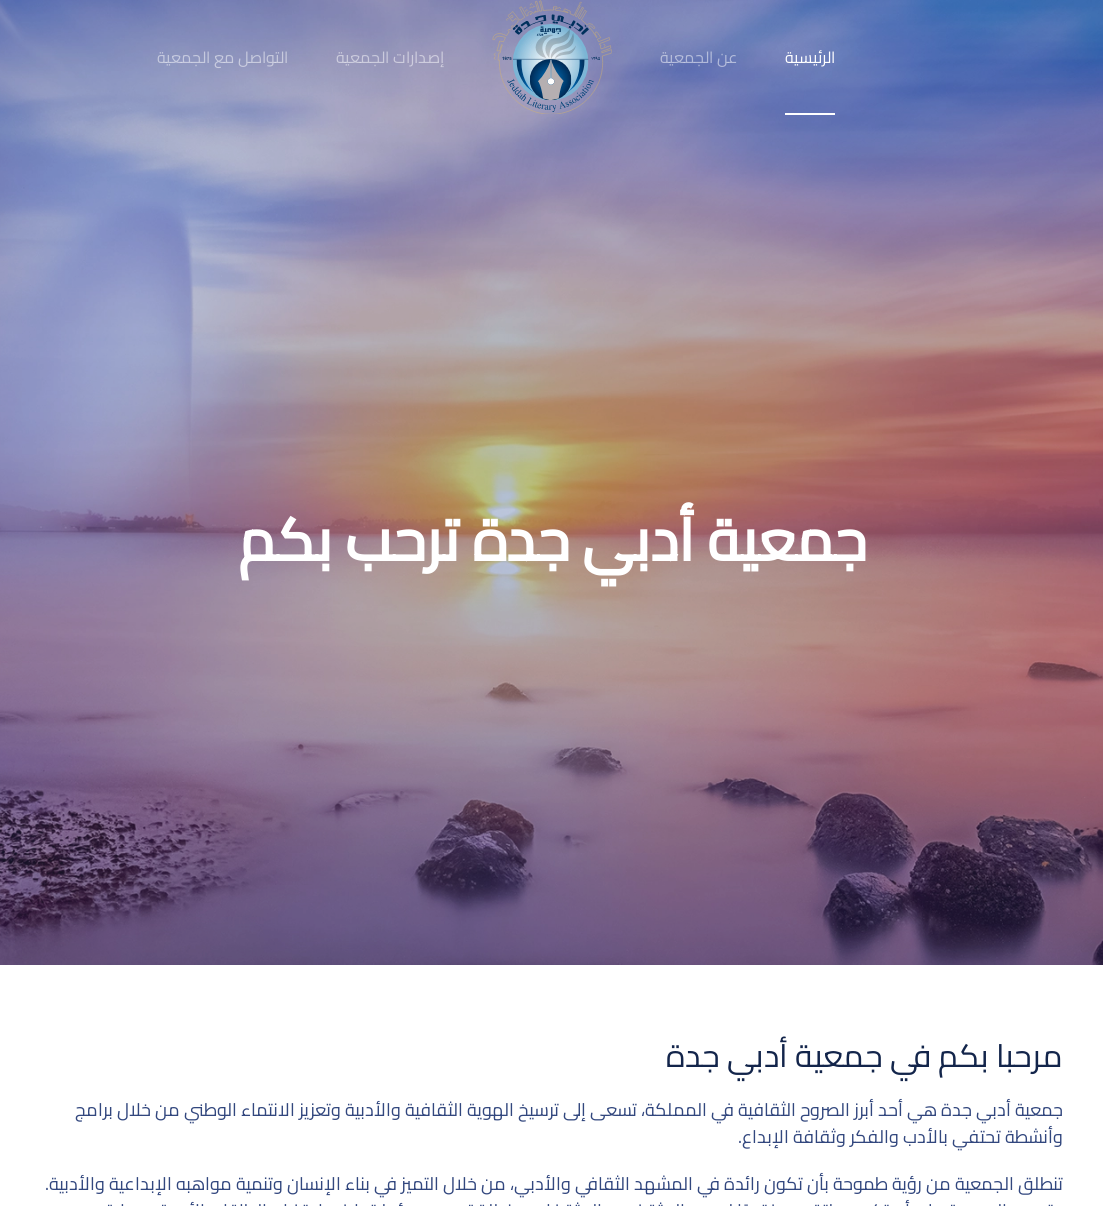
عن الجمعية (698, 57)
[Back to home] (552, 57)
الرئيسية (810, 57)
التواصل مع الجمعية (222, 57)
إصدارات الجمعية (390, 57)
